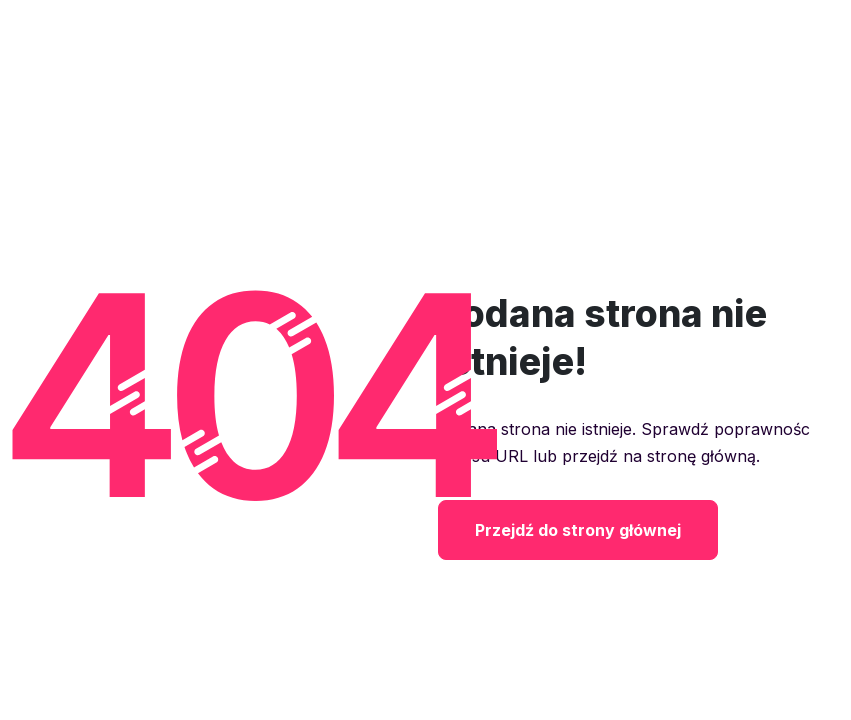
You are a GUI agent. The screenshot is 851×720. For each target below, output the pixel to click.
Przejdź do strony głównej (578, 530)
